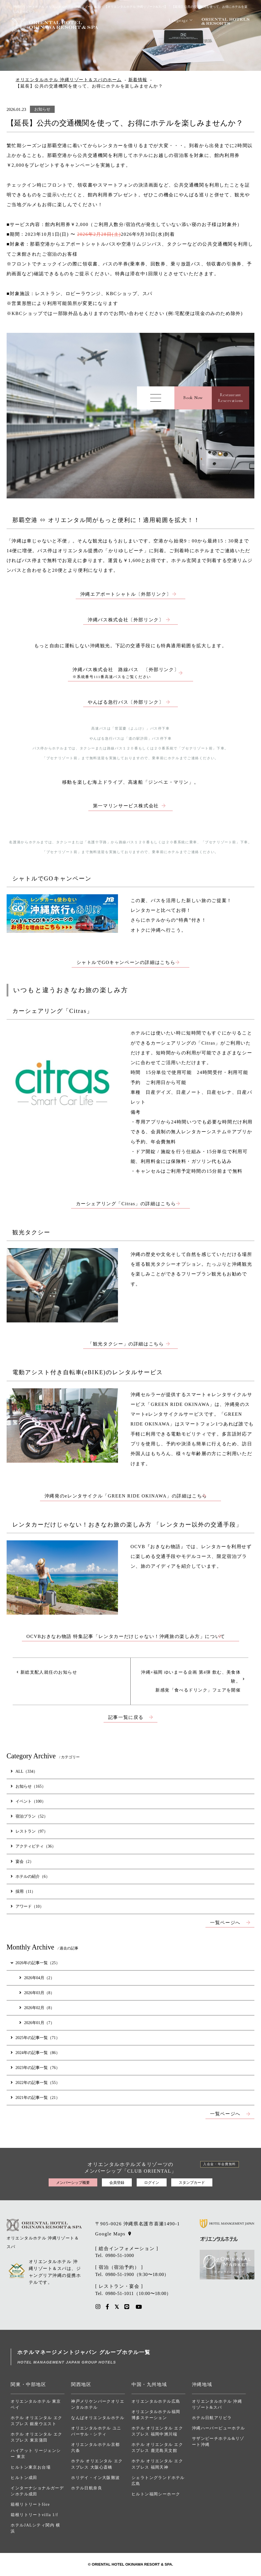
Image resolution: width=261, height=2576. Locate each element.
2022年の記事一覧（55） (35, 2082)
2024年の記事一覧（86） (35, 2052)
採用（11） (23, 1891)
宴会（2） (22, 1861)
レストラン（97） (29, 1831)
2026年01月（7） (36, 2022)
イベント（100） (28, 1801)
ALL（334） (24, 1771)
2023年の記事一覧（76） (35, 2067)
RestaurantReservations (230, 397)
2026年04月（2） (36, 1977)
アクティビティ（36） (33, 1846)
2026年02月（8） (36, 2007)
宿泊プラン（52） (29, 1816)
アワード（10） (27, 1906)
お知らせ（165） (28, 1786)
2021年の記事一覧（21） (35, 2097)
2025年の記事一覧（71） (35, 2037)
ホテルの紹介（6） (30, 1876)
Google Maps (110, 2233)
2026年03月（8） (36, 1992)
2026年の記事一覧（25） (34, 1962)
